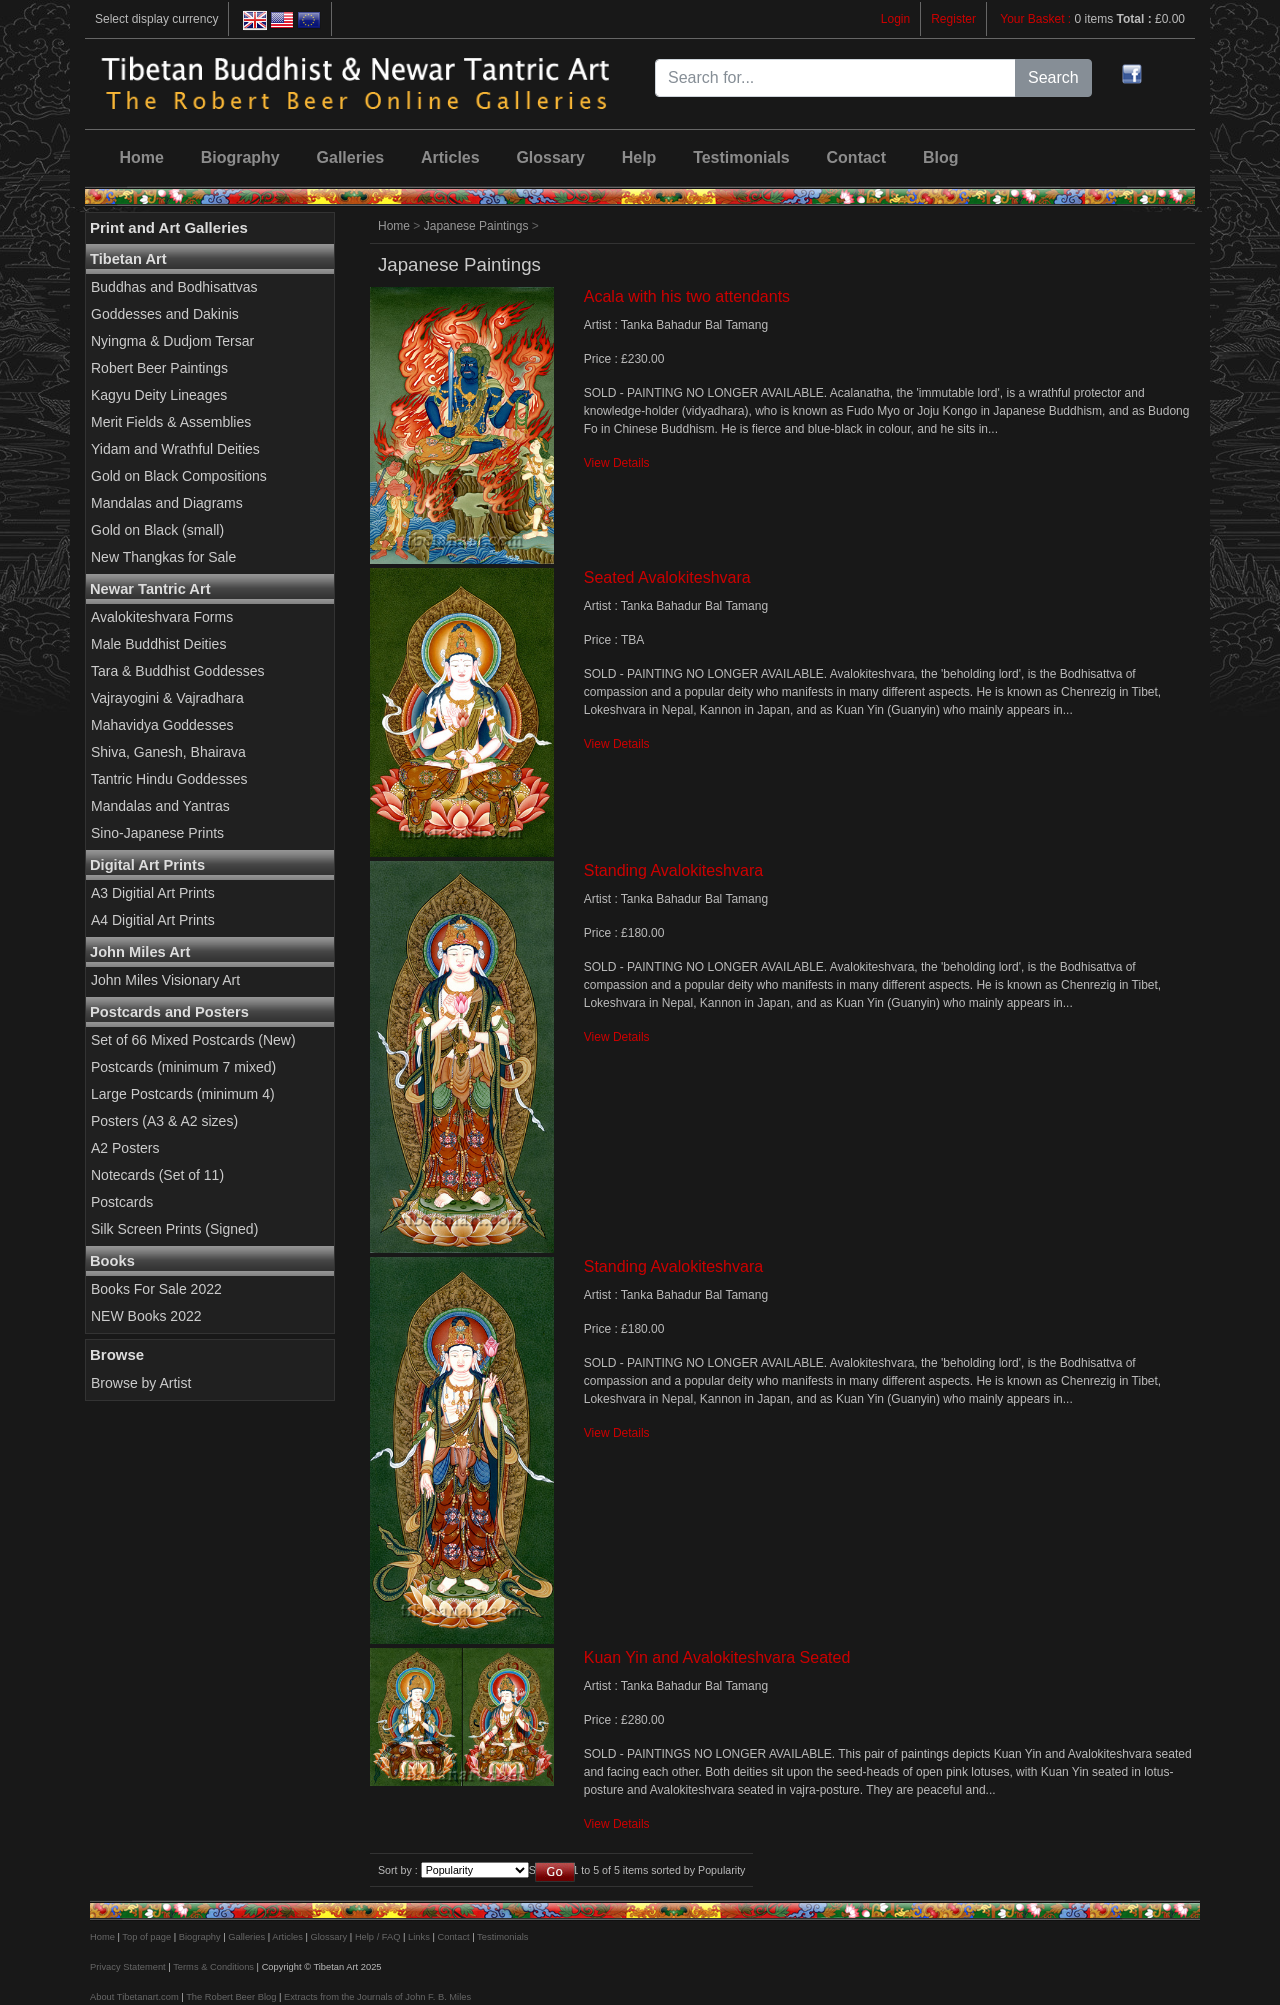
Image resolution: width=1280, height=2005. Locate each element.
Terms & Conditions (213, 1967)
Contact (857, 157)
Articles (450, 157)
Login (895, 19)
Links (419, 1937)
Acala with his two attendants (687, 296)
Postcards (122, 1202)
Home (141, 157)
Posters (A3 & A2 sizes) (164, 1121)
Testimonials (741, 157)
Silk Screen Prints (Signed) (174, 1229)
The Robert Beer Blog (231, 1997)
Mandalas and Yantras (160, 806)
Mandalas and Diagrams (167, 503)
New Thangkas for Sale (163, 557)
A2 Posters (125, 1148)
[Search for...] (835, 78)
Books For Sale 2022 (156, 1289)
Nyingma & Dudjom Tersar (172, 341)
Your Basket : (1037, 19)
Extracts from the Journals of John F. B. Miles (377, 1997)
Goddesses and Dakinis (165, 314)
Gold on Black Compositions (179, 476)
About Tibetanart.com (134, 1997)
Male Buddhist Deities (158, 644)
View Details (617, 463)
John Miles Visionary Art (165, 980)
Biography (240, 157)
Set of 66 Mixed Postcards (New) (193, 1040)
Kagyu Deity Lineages (159, 395)
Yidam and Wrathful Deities (175, 449)
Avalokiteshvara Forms (162, 617)
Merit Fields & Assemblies (171, 422)
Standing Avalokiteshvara (673, 870)
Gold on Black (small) (157, 530)
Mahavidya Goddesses (162, 725)
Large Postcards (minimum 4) (183, 1094)
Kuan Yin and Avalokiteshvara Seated (717, 1657)
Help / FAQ (378, 1937)
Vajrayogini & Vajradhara (167, 698)
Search (1053, 77)
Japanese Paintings (476, 226)
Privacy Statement (128, 1967)
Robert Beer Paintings (159, 368)
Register (953, 19)
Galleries (351, 157)
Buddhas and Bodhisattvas (174, 287)
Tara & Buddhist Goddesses (178, 671)
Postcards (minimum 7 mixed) (183, 1067)
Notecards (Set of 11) (157, 1175)
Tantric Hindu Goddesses (169, 779)
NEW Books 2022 (146, 1316)
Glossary (550, 157)
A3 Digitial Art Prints (153, 893)
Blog (941, 157)
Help (639, 157)
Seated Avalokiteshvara (667, 577)
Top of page (146, 1937)
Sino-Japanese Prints (157, 833)
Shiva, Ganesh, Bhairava (168, 752)
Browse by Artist (141, 1383)
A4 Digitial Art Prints (153, 920)
